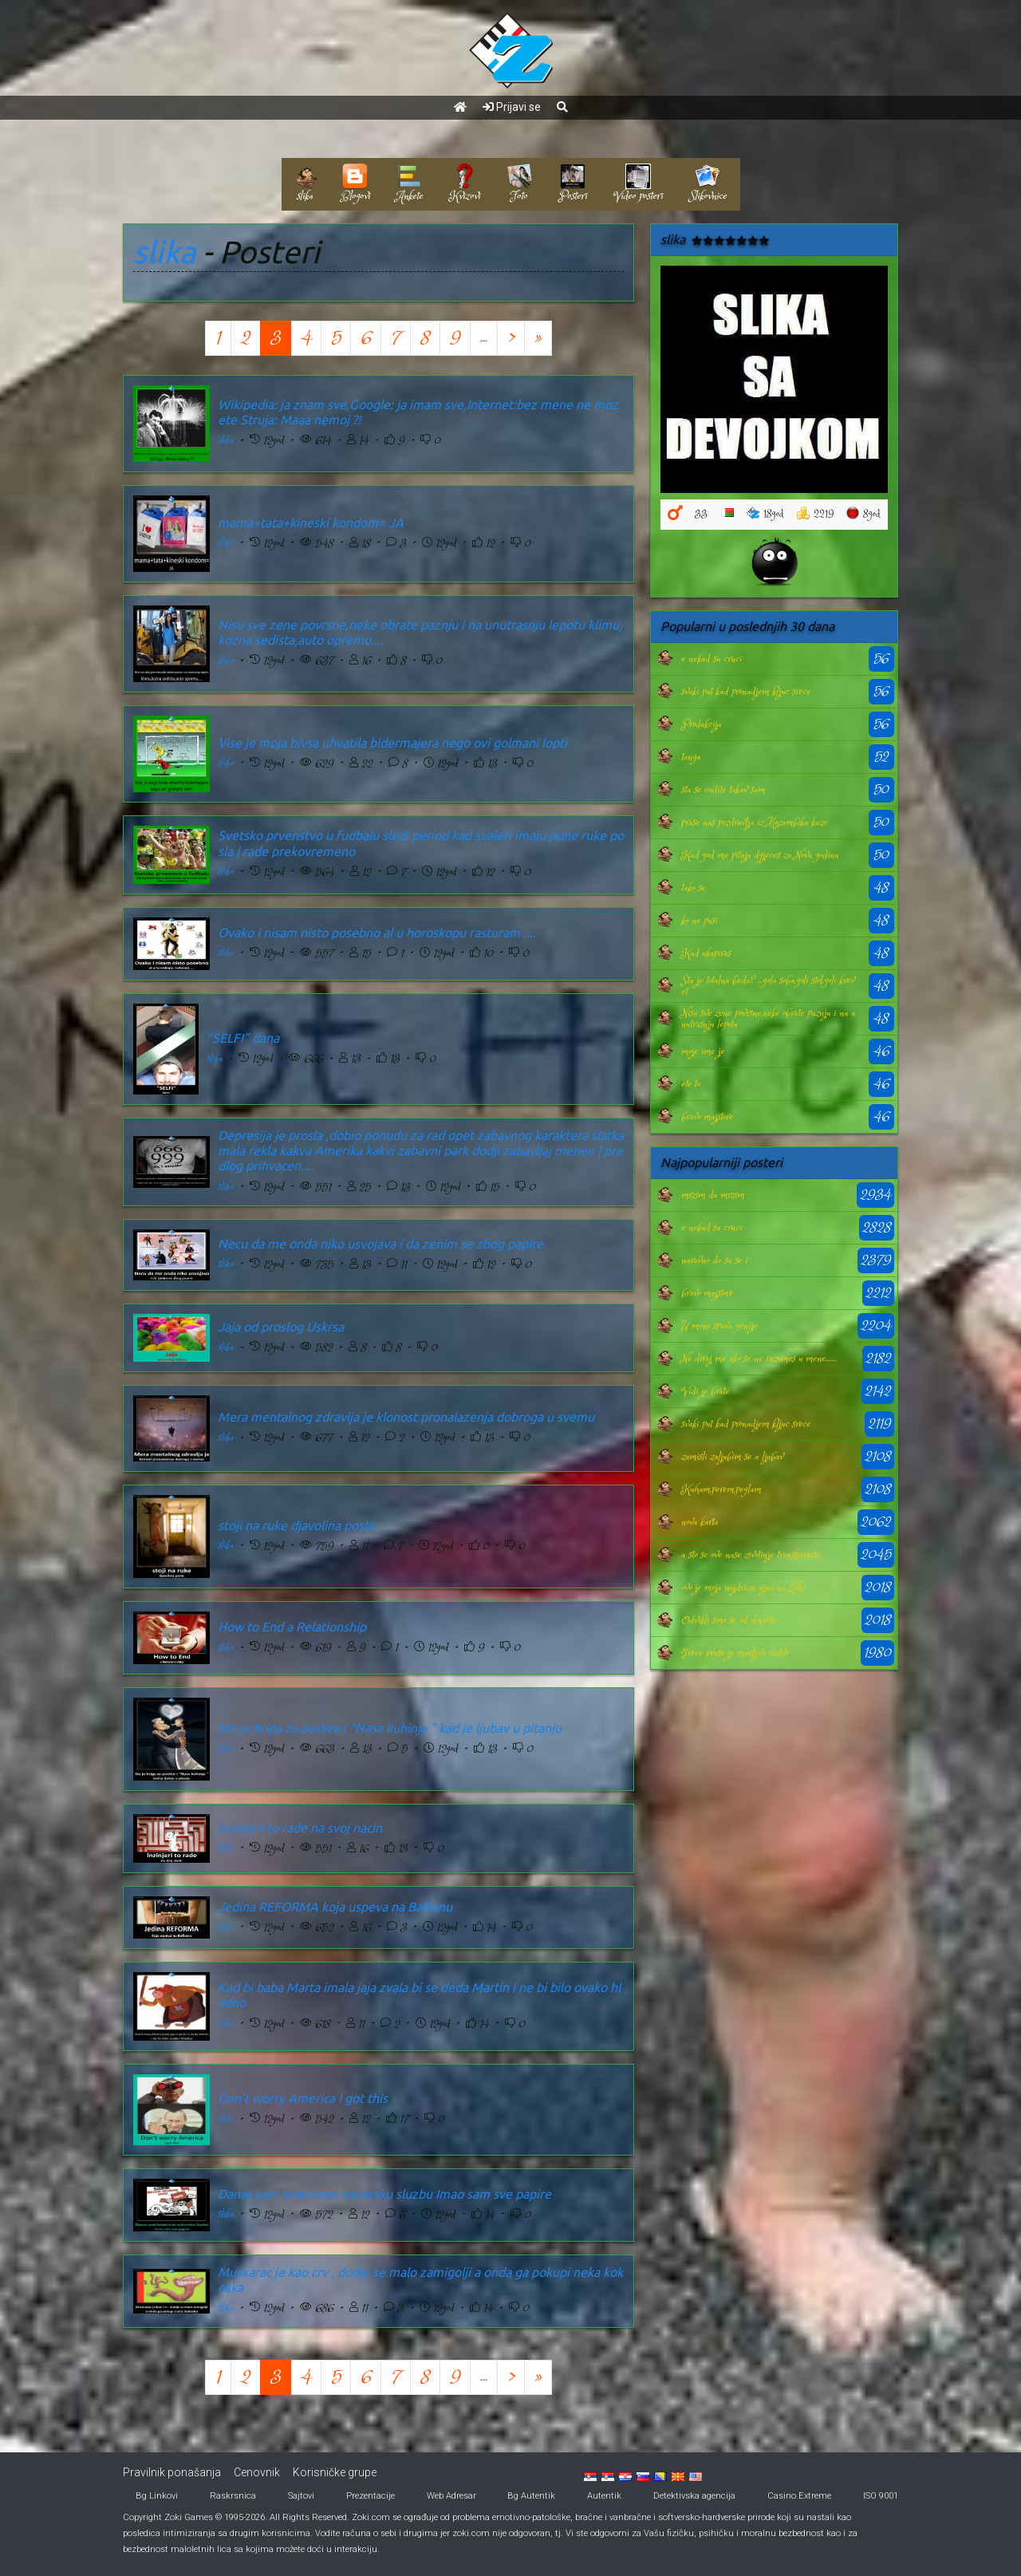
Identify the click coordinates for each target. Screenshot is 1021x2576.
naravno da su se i (714, 1260)
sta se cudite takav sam (723, 790)
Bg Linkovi (157, 2496)
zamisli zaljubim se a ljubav (732, 1457)
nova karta (699, 1522)
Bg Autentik (531, 2496)
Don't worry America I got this (303, 2098)
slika (164, 252)
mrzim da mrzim (712, 1195)
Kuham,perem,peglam (721, 1489)
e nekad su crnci (711, 659)
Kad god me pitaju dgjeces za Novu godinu (759, 855)
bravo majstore (707, 1117)
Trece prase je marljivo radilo (735, 1653)
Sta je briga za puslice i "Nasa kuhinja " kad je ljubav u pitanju (390, 1728)
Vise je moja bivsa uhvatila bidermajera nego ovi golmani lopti (392, 743)
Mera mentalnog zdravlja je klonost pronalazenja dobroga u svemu (406, 1417)
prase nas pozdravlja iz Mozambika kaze (754, 822)
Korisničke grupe (334, 2472)
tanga (690, 757)
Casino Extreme (799, 2496)
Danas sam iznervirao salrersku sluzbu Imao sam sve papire (384, 2194)
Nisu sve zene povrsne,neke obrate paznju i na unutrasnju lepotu (768, 1018)
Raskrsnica (233, 2496)
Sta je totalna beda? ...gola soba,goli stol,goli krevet (767, 986)
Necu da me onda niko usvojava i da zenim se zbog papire (380, 1244)
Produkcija (701, 724)
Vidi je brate (705, 1391)
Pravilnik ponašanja (172, 2472)
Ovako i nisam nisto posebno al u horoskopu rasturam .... (377, 932)
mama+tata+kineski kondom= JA (311, 522)
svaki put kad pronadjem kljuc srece (745, 692)
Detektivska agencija (694, 2496)
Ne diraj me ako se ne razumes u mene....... (759, 1359)
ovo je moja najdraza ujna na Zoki (743, 1588)
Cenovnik (257, 2472)
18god (765, 514)
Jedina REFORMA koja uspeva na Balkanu (335, 1906)
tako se (693, 888)
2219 (815, 514)
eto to (690, 1084)
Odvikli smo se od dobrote (728, 1620)
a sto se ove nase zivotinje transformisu (750, 1555)
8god (863, 514)
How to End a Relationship (292, 1626)
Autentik (604, 2496)
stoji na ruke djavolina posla (295, 1525)
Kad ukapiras (706, 953)
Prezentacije (370, 2496)
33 (701, 514)
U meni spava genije (719, 1326)
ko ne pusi (699, 921)
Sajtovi (301, 2496)
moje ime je (702, 1051)
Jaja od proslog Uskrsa (281, 1327)
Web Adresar (451, 2496)
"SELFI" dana (243, 1038)
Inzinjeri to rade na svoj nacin (300, 1828)
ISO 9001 (880, 2496)
